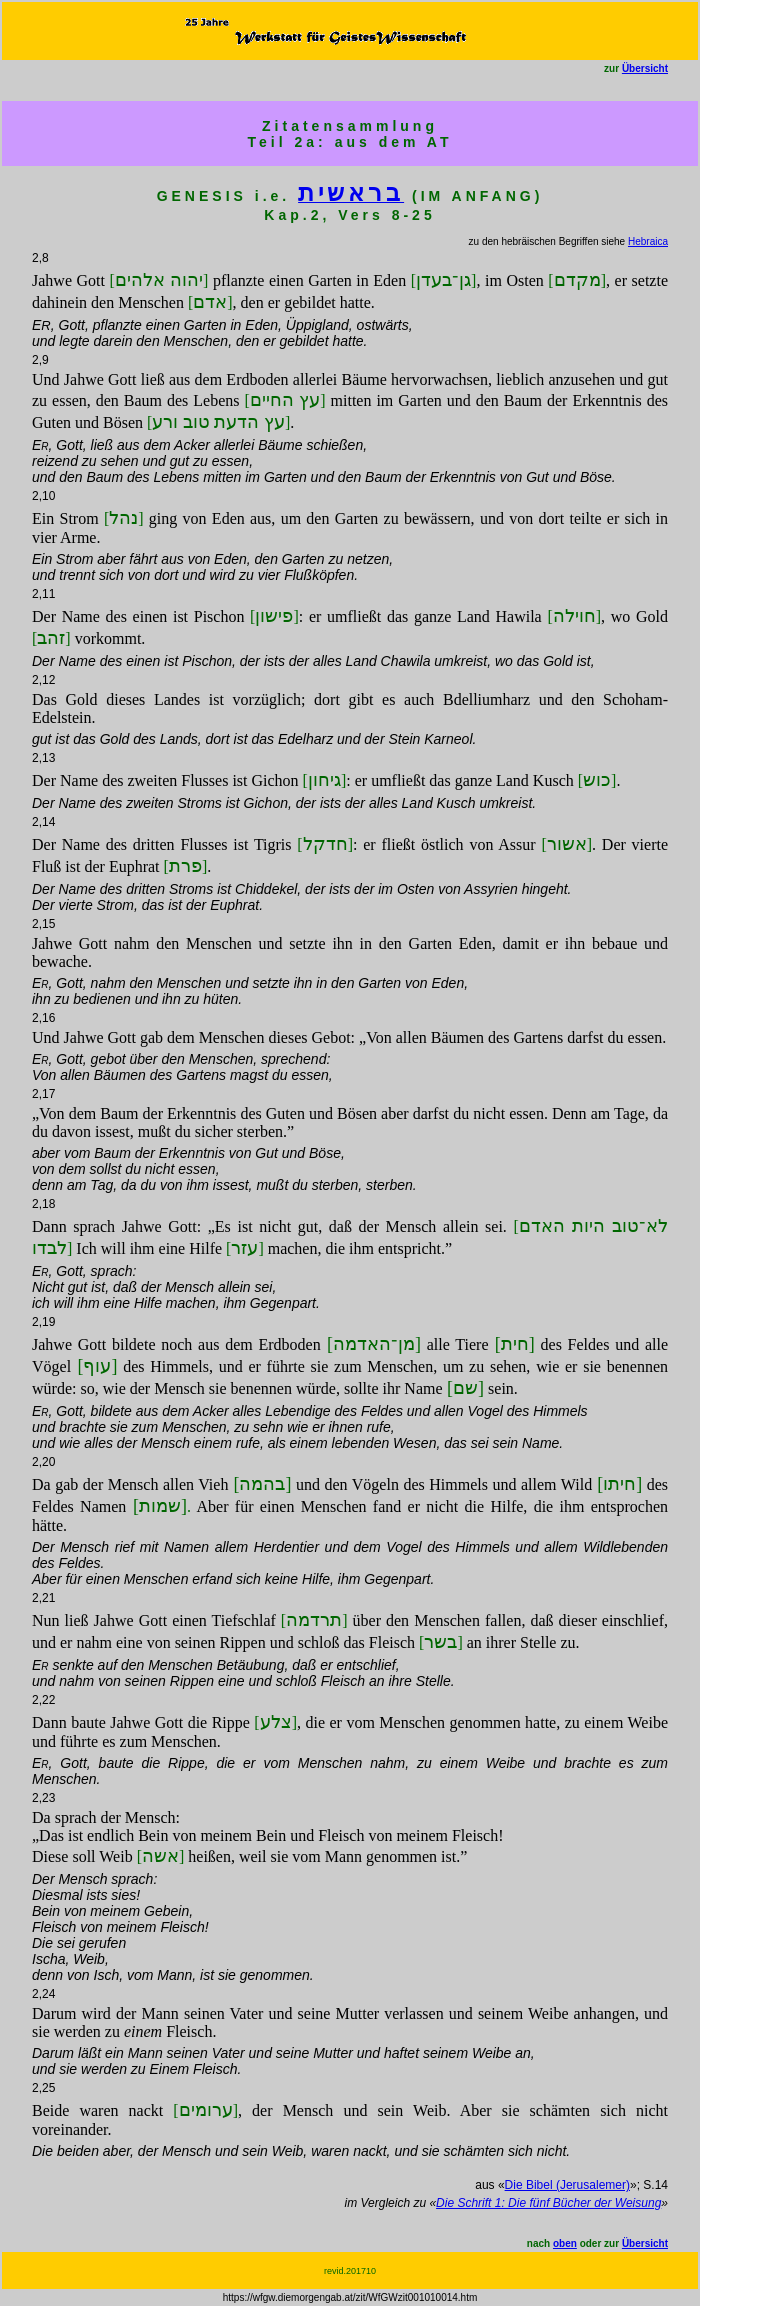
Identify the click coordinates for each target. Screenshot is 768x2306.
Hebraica (648, 241)
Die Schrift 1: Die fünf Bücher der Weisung (548, 2203)
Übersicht (645, 68)
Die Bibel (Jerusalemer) (567, 2185)
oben (565, 2243)
